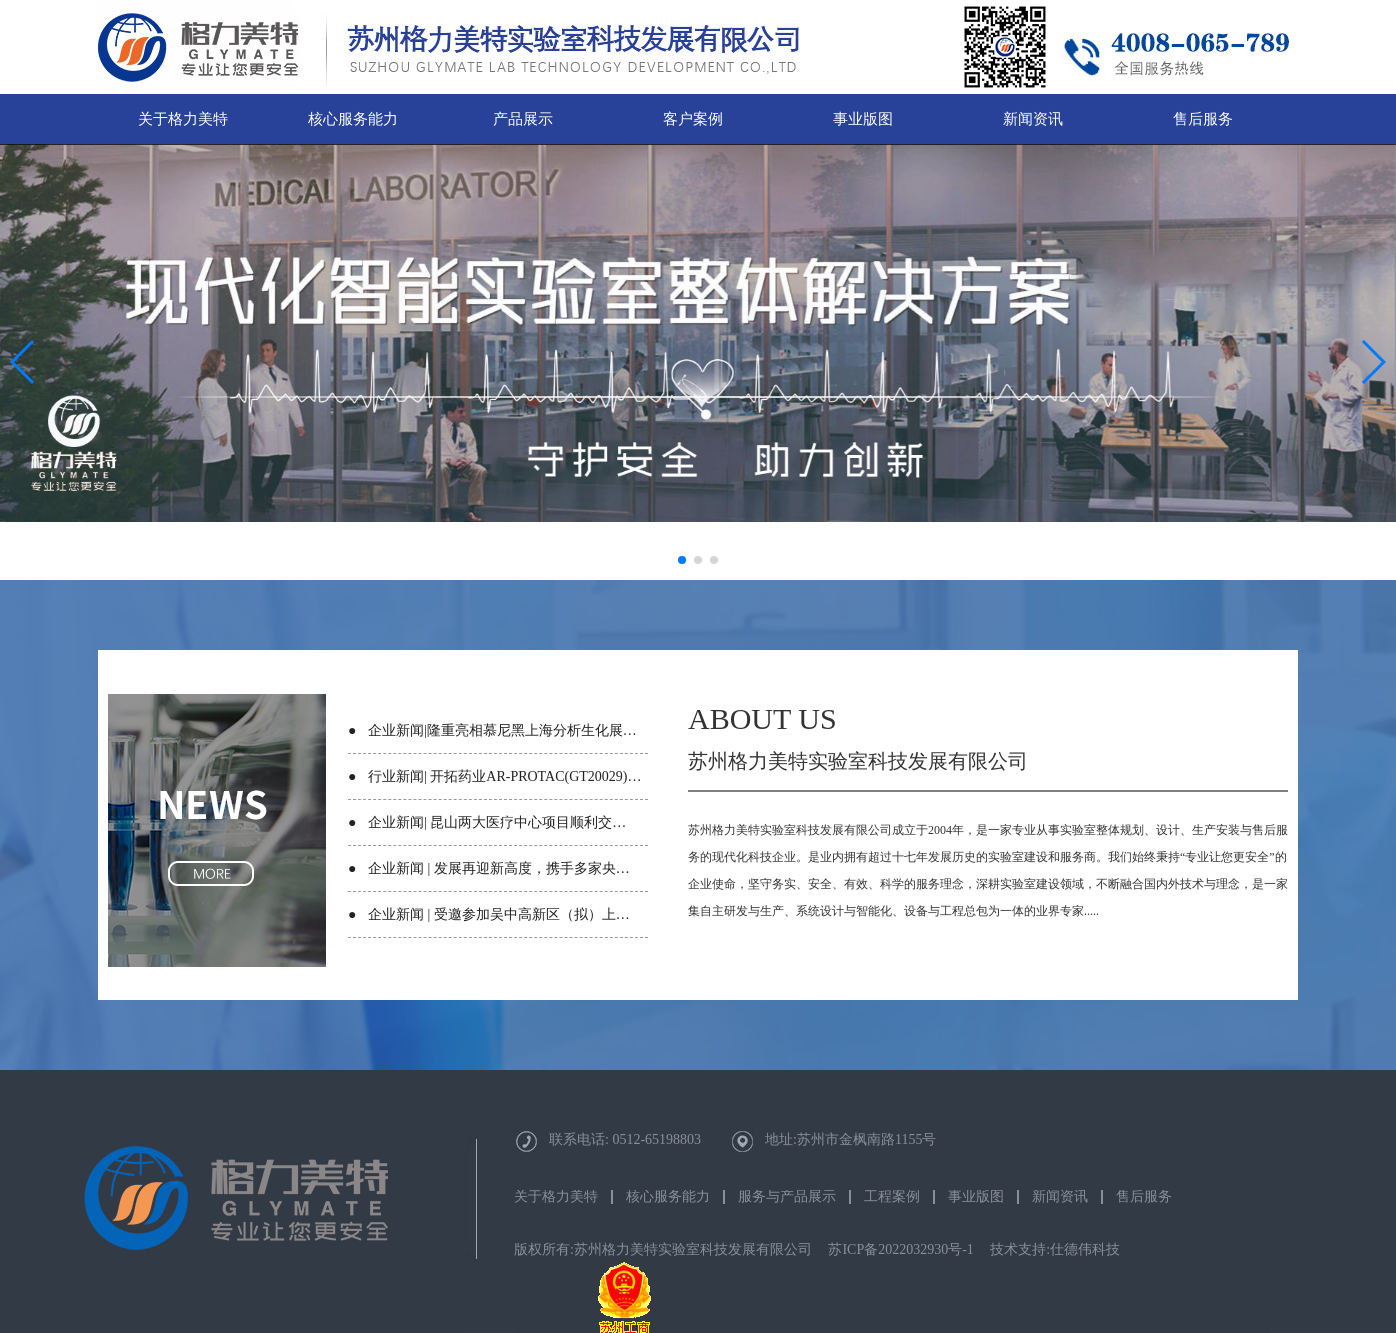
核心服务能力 (353, 119)
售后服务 (1203, 119)
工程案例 (892, 1197)
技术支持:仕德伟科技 (1055, 1249)
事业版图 (863, 119)
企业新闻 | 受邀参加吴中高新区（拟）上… (496, 914)
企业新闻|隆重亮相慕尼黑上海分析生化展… (500, 730)
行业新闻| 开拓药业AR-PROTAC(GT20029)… (502, 776)
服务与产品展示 (787, 1197)
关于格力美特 (183, 119)
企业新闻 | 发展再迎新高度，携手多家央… (496, 868)
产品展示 (523, 119)
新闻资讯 (1033, 119)
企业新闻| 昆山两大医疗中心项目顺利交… (495, 822)
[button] (682, 560)
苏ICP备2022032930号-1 (900, 1249)
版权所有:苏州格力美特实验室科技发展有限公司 (663, 1249)
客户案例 (693, 119)
